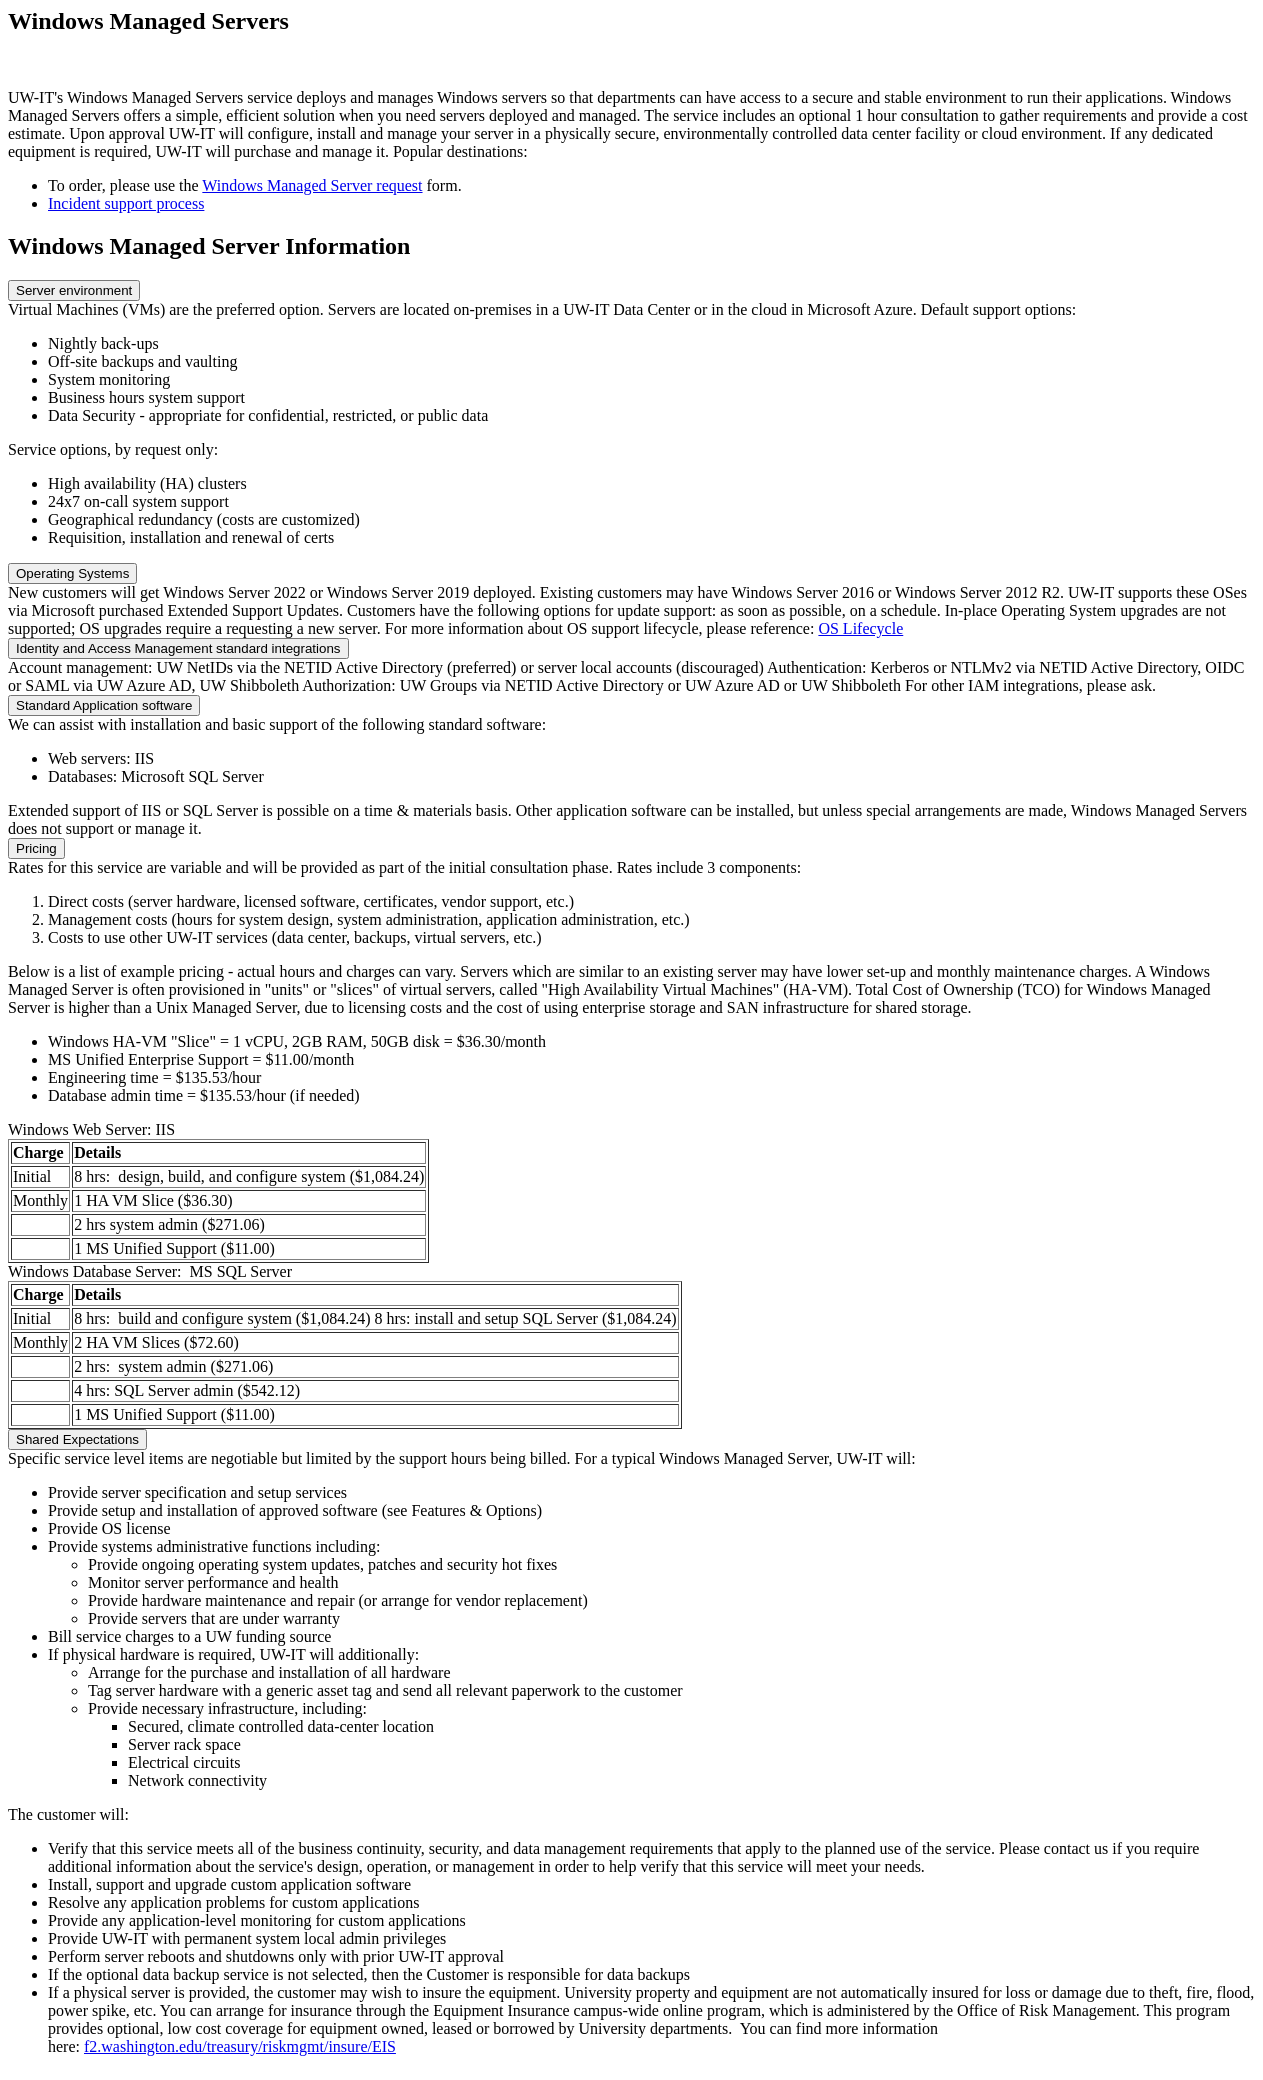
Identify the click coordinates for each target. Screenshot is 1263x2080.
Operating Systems (72, 573)
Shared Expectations (77, 1439)
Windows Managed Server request (312, 185)
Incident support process (126, 203)
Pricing (36, 848)
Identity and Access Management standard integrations (178, 648)
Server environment (74, 290)
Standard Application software (104, 705)
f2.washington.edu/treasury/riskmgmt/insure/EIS (240, 2046)
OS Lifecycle (860, 628)
